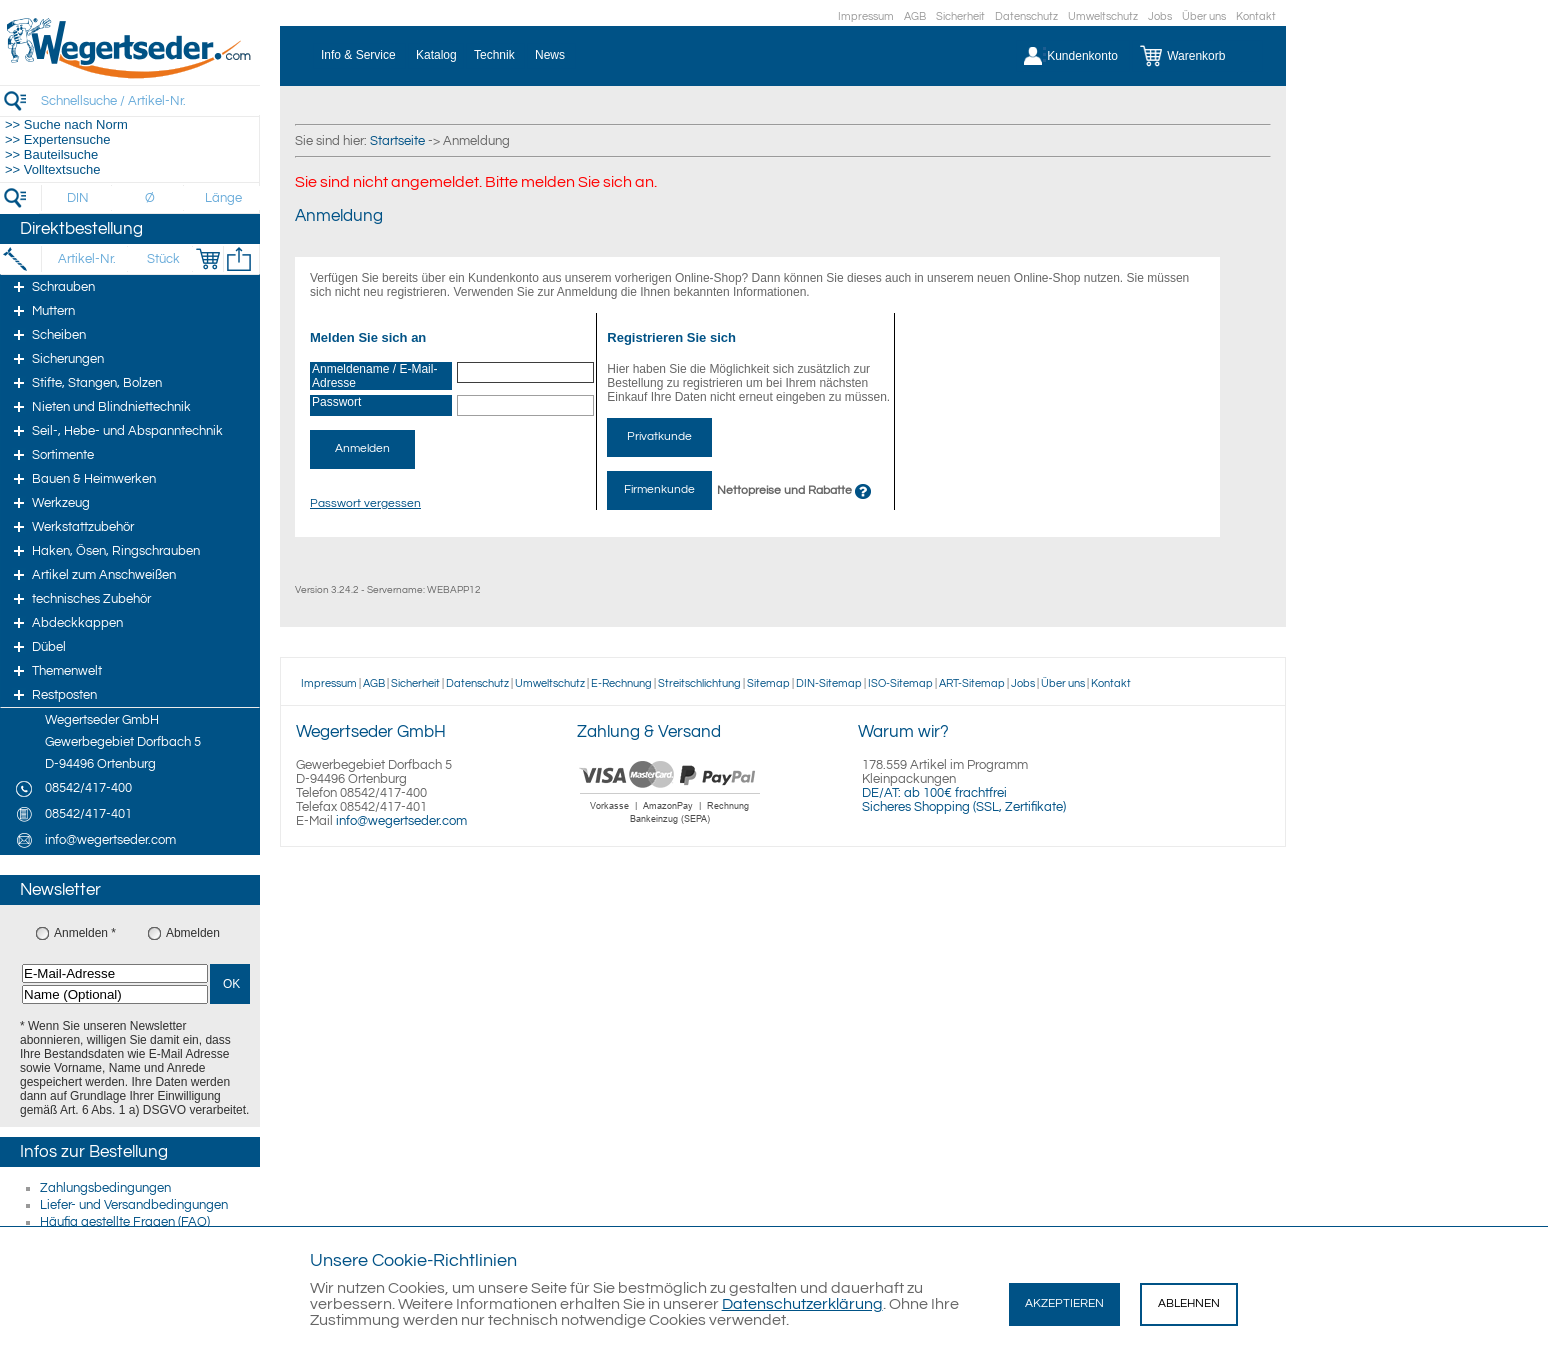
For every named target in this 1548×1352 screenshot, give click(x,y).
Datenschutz (1026, 16)
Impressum (866, 16)
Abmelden (193, 933)
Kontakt (1256, 16)
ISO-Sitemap (900, 683)
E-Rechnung (621, 683)
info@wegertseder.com (401, 821)
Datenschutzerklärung (802, 1304)
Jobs (1160, 16)
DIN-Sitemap (829, 683)
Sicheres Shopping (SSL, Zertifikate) (964, 807)
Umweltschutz (1103, 16)
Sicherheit (960, 16)
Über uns (1204, 16)
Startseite (397, 141)
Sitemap (768, 683)
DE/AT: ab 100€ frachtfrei (934, 793)
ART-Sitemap (972, 683)
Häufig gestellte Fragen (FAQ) (125, 1222)
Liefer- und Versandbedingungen (134, 1205)
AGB (915, 16)
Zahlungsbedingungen (105, 1188)
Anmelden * (85, 933)
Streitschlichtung (699, 683)
